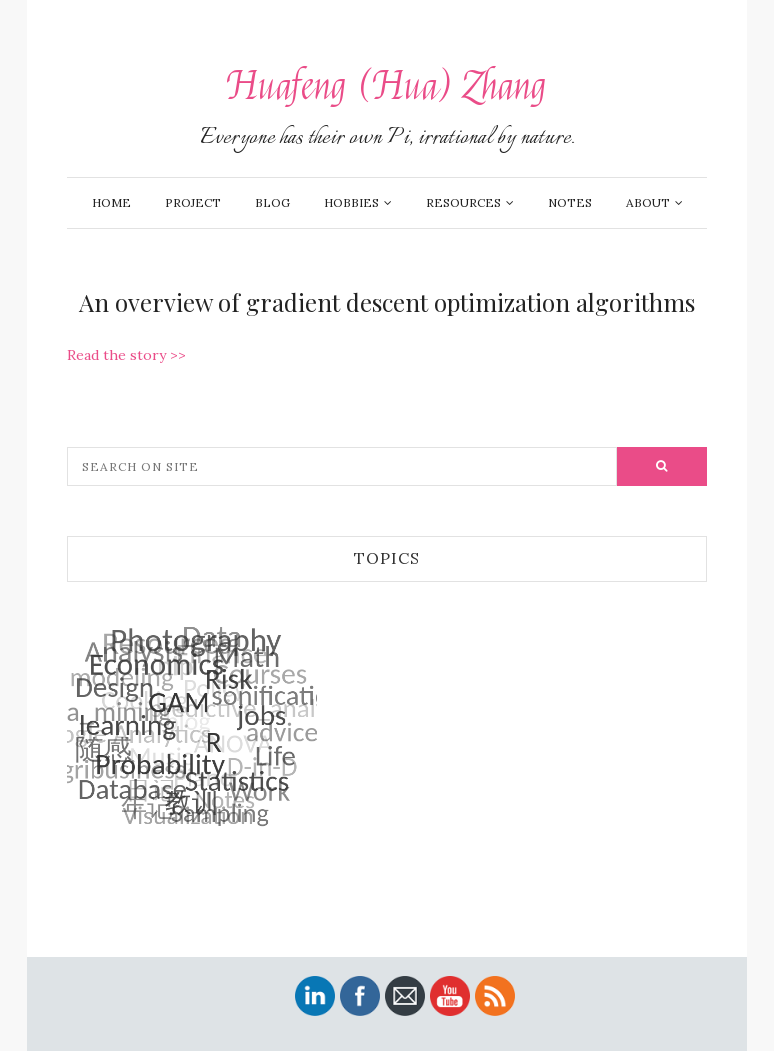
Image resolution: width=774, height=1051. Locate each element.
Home (111, 202)
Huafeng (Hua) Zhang (387, 86)
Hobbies (351, 202)
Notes (570, 202)
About (648, 202)
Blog (272, 202)
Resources (463, 202)
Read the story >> (126, 355)
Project (193, 202)
